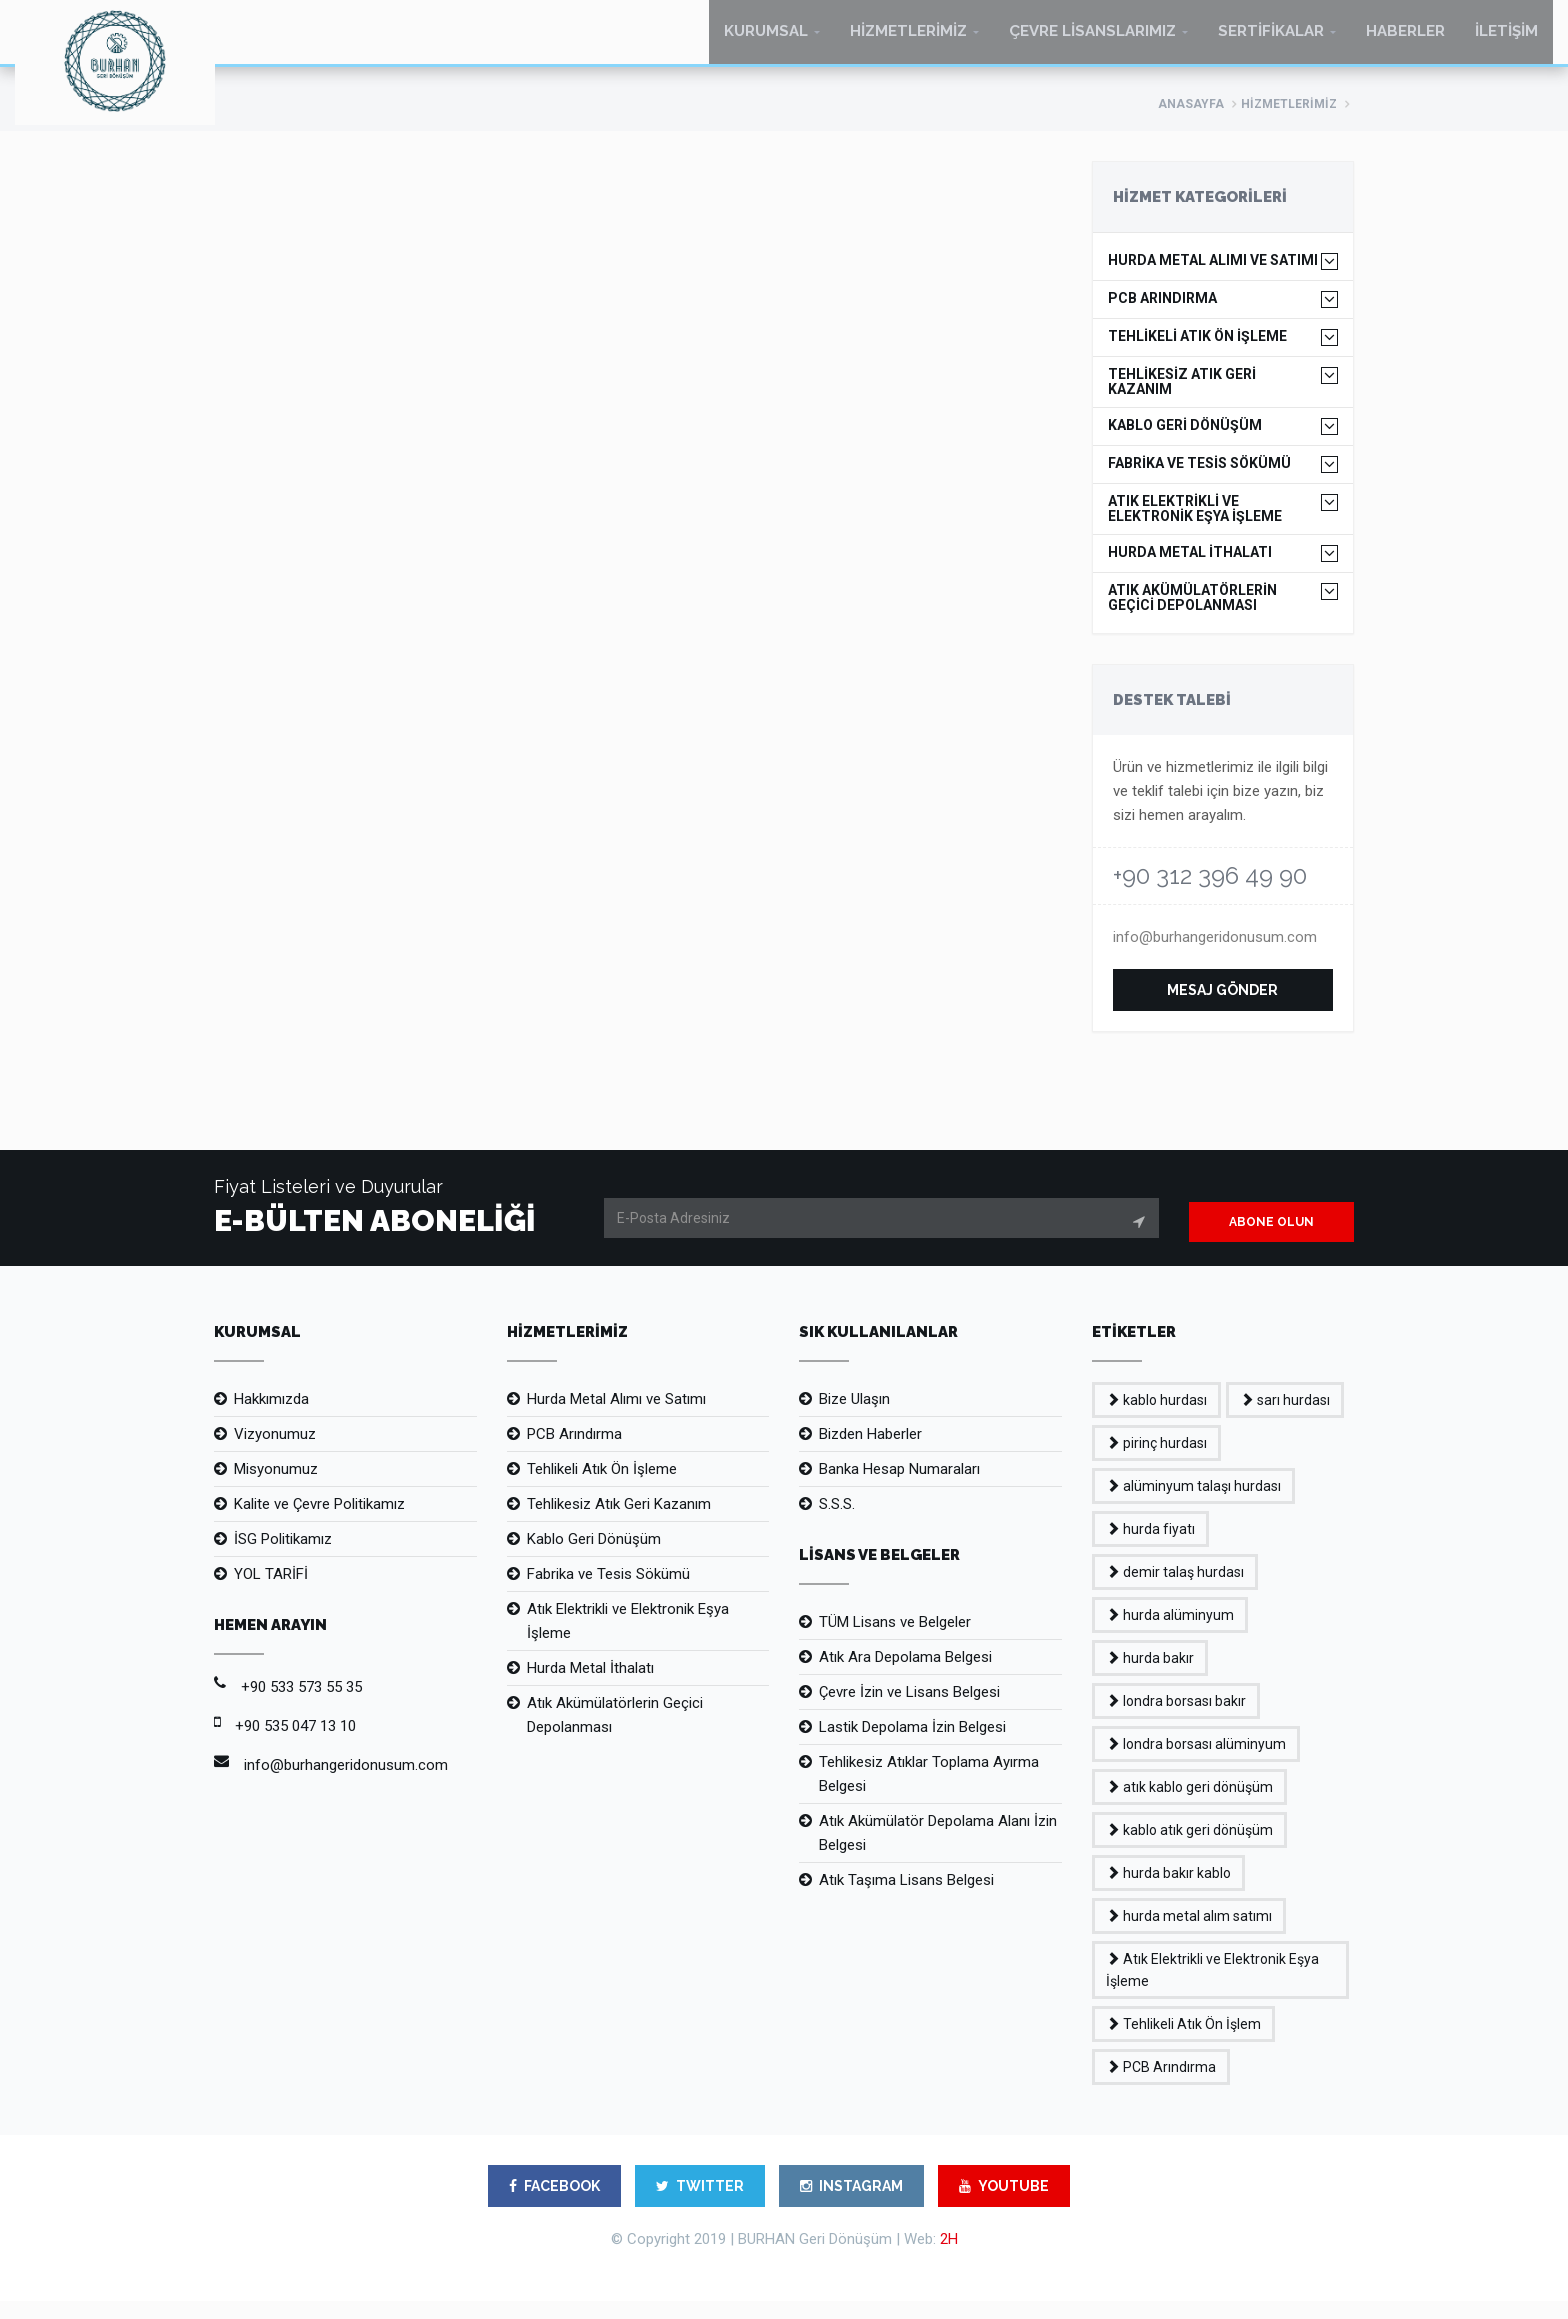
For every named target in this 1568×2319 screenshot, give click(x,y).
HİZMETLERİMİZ (908, 40)
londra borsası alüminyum (1196, 1762)
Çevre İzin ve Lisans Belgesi (909, 1710)
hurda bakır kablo (1168, 1891)
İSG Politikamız (283, 1557)
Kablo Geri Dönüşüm (594, 1557)
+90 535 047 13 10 (295, 1744)
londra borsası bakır (1176, 1719)
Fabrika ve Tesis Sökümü (608, 1592)
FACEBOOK (554, 2204)
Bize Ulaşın (854, 1417)
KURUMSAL (766, 40)
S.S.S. (837, 1522)
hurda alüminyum (1170, 1633)
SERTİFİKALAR (1271, 40)
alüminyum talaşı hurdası (1193, 1504)
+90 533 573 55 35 (301, 1705)
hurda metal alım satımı (1189, 1934)
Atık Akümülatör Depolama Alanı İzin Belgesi (938, 1851)
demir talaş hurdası (1175, 1590)
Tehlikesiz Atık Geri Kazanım (619, 1522)
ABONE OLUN (1271, 1240)
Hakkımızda (271, 1417)
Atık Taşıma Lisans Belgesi (906, 1898)
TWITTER (700, 2204)
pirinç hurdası (1156, 1461)
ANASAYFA (1191, 122)
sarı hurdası (1285, 1418)
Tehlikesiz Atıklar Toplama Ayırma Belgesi (929, 1792)
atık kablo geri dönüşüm (1189, 1805)
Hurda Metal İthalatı (590, 1686)
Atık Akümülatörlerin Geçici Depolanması (615, 1733)
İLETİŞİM (1506, 40)
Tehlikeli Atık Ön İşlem (1183, 2042)
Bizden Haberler (870, 1452)
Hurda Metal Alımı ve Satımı (616, 1417)
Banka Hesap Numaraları (899, 1487)
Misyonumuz (276, 1487)
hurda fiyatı (1150, 1547)
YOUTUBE (1004, 2204)
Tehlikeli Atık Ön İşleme (602, 1487)
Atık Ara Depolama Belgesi (905, 1675)
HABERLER (1405, 40)
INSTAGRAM (851, 2204)
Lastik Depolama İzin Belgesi (912, 1745)
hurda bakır (1150, 1676)
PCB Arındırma (574, 1452)
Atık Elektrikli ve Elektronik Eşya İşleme (628, 1639)
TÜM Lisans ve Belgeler (895, 1640)
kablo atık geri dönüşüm (1189, 1848)
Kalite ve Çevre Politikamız (319, 1522)
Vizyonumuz (275, 1452)
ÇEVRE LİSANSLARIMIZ (1092, 40)
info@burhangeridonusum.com (1215, 955)
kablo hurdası (1156, 1418)
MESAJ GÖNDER (1222, 1008)
